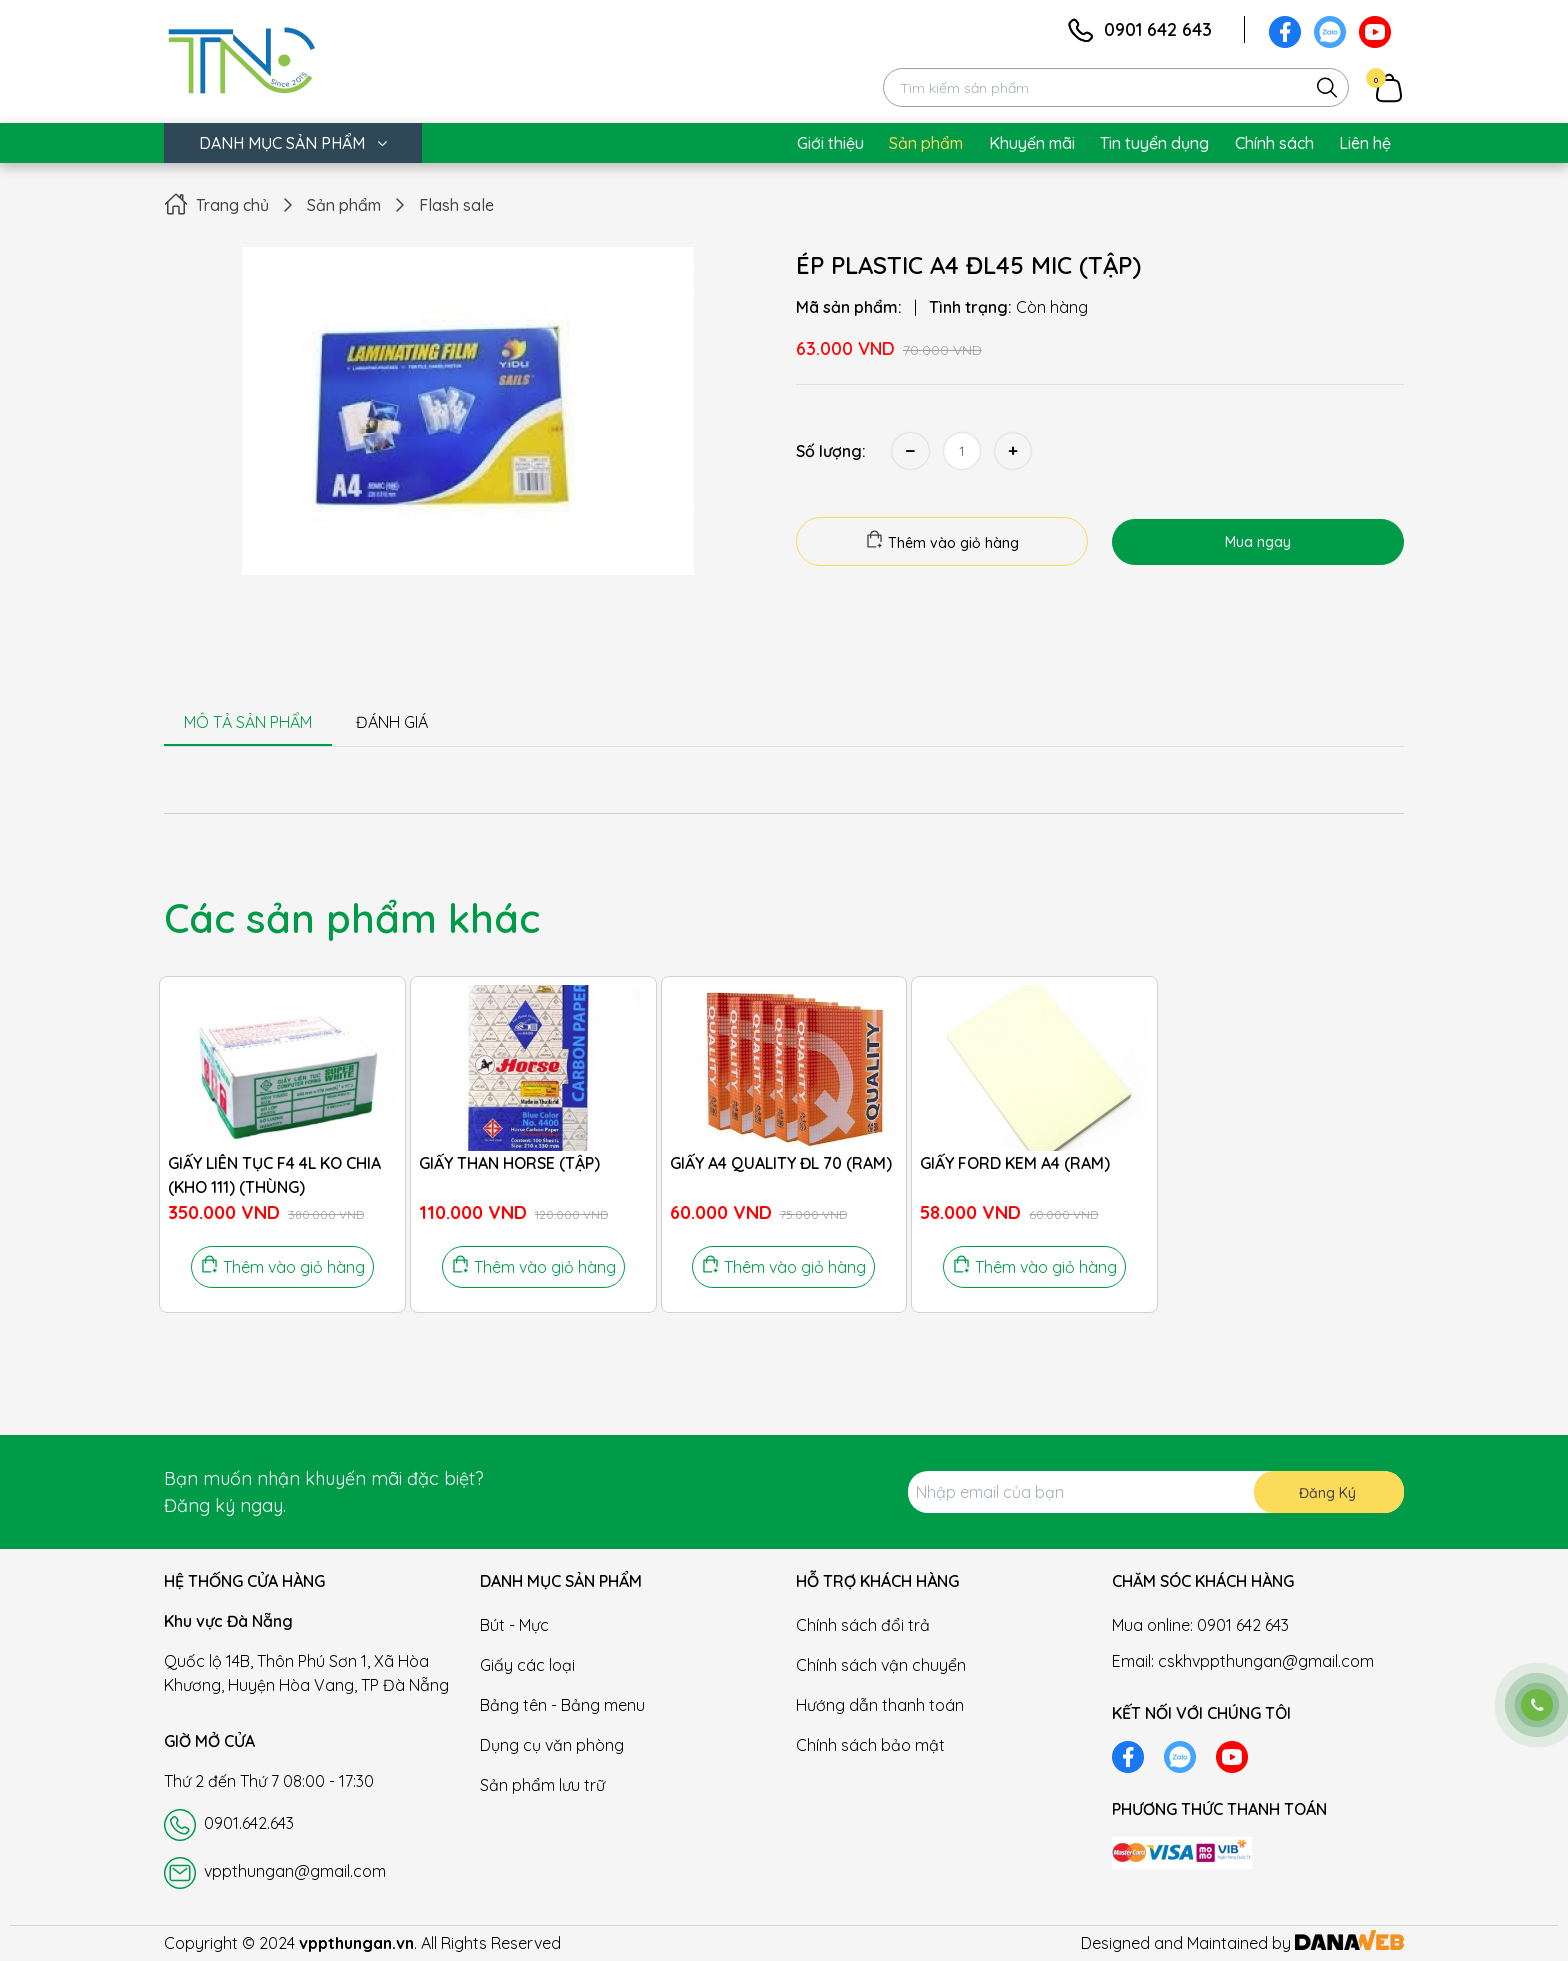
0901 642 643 (1158, 29)
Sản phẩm (344, 205)
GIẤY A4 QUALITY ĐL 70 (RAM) (781, 1163)
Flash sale (456, 205)
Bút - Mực (514, 1625)
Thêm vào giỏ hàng (942, 541)
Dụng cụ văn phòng (552, 1745)
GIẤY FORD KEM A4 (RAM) (1015, 1163)
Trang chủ (232, 205)
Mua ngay (1258, 542)
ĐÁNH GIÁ (392, 722)
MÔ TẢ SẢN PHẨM (248, 722)
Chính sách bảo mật (870, 1745)
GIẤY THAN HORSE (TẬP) (509, 1163)
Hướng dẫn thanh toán (880, 1705)
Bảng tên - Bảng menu (562, 1705)
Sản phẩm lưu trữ (542, 1785)
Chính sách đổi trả (863, 1625)
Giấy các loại (527, 1665)
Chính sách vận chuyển (881, 1665)
